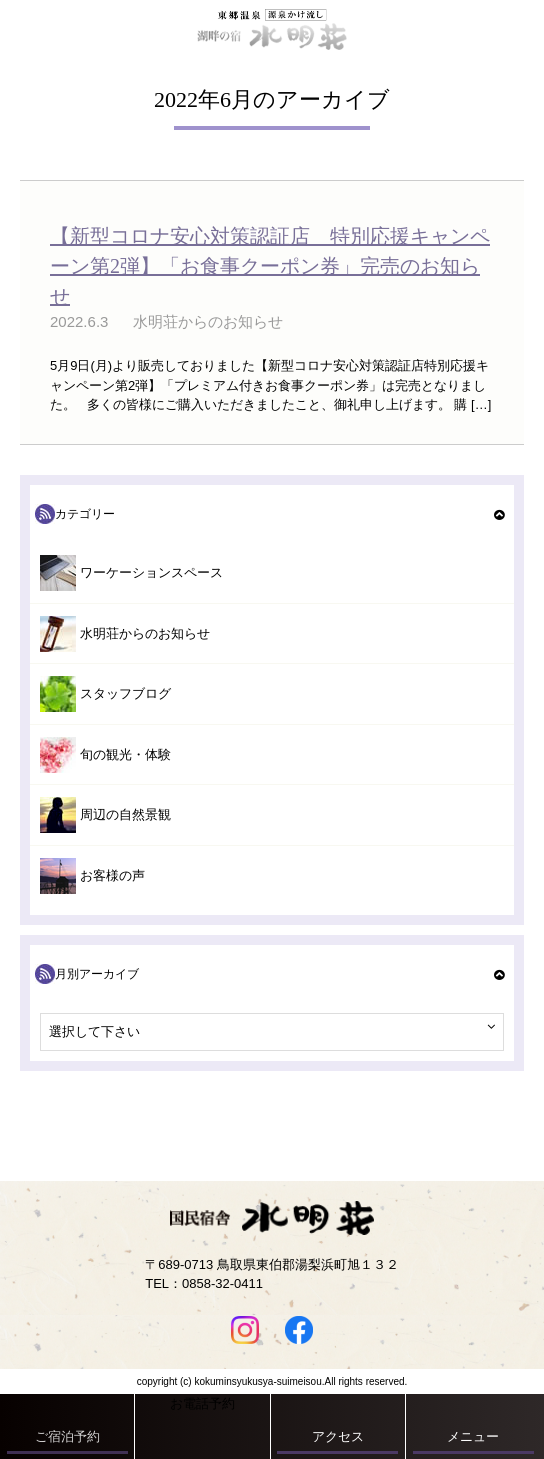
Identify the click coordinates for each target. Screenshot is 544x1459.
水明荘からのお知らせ (145, 633)
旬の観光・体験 (125, 754)
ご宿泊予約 (67, 1436)
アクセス (338, 1436)
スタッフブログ (125, 693)
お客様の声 (112, 875)
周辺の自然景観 (125, 814)
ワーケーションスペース (151, 572)
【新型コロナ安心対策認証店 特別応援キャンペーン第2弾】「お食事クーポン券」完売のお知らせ (270, 266)
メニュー (473, 1436)
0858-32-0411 (222, 1283)
